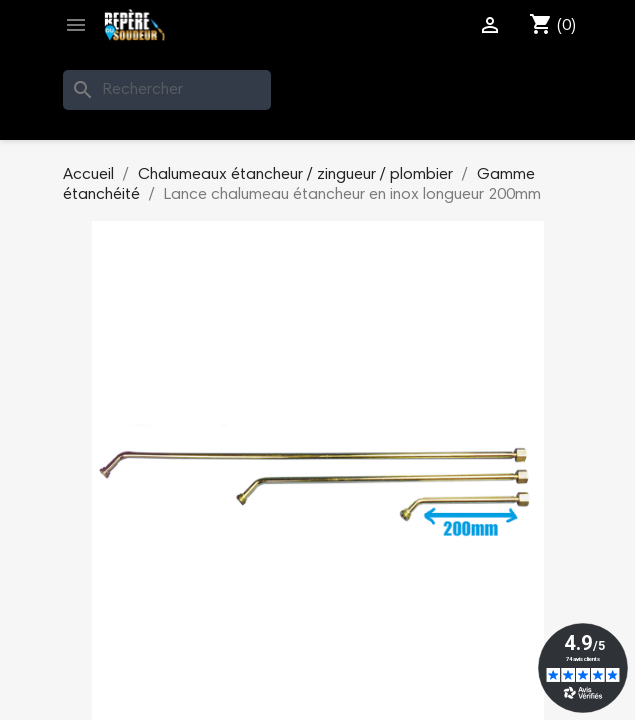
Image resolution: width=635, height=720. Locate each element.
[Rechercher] (167, 90)
